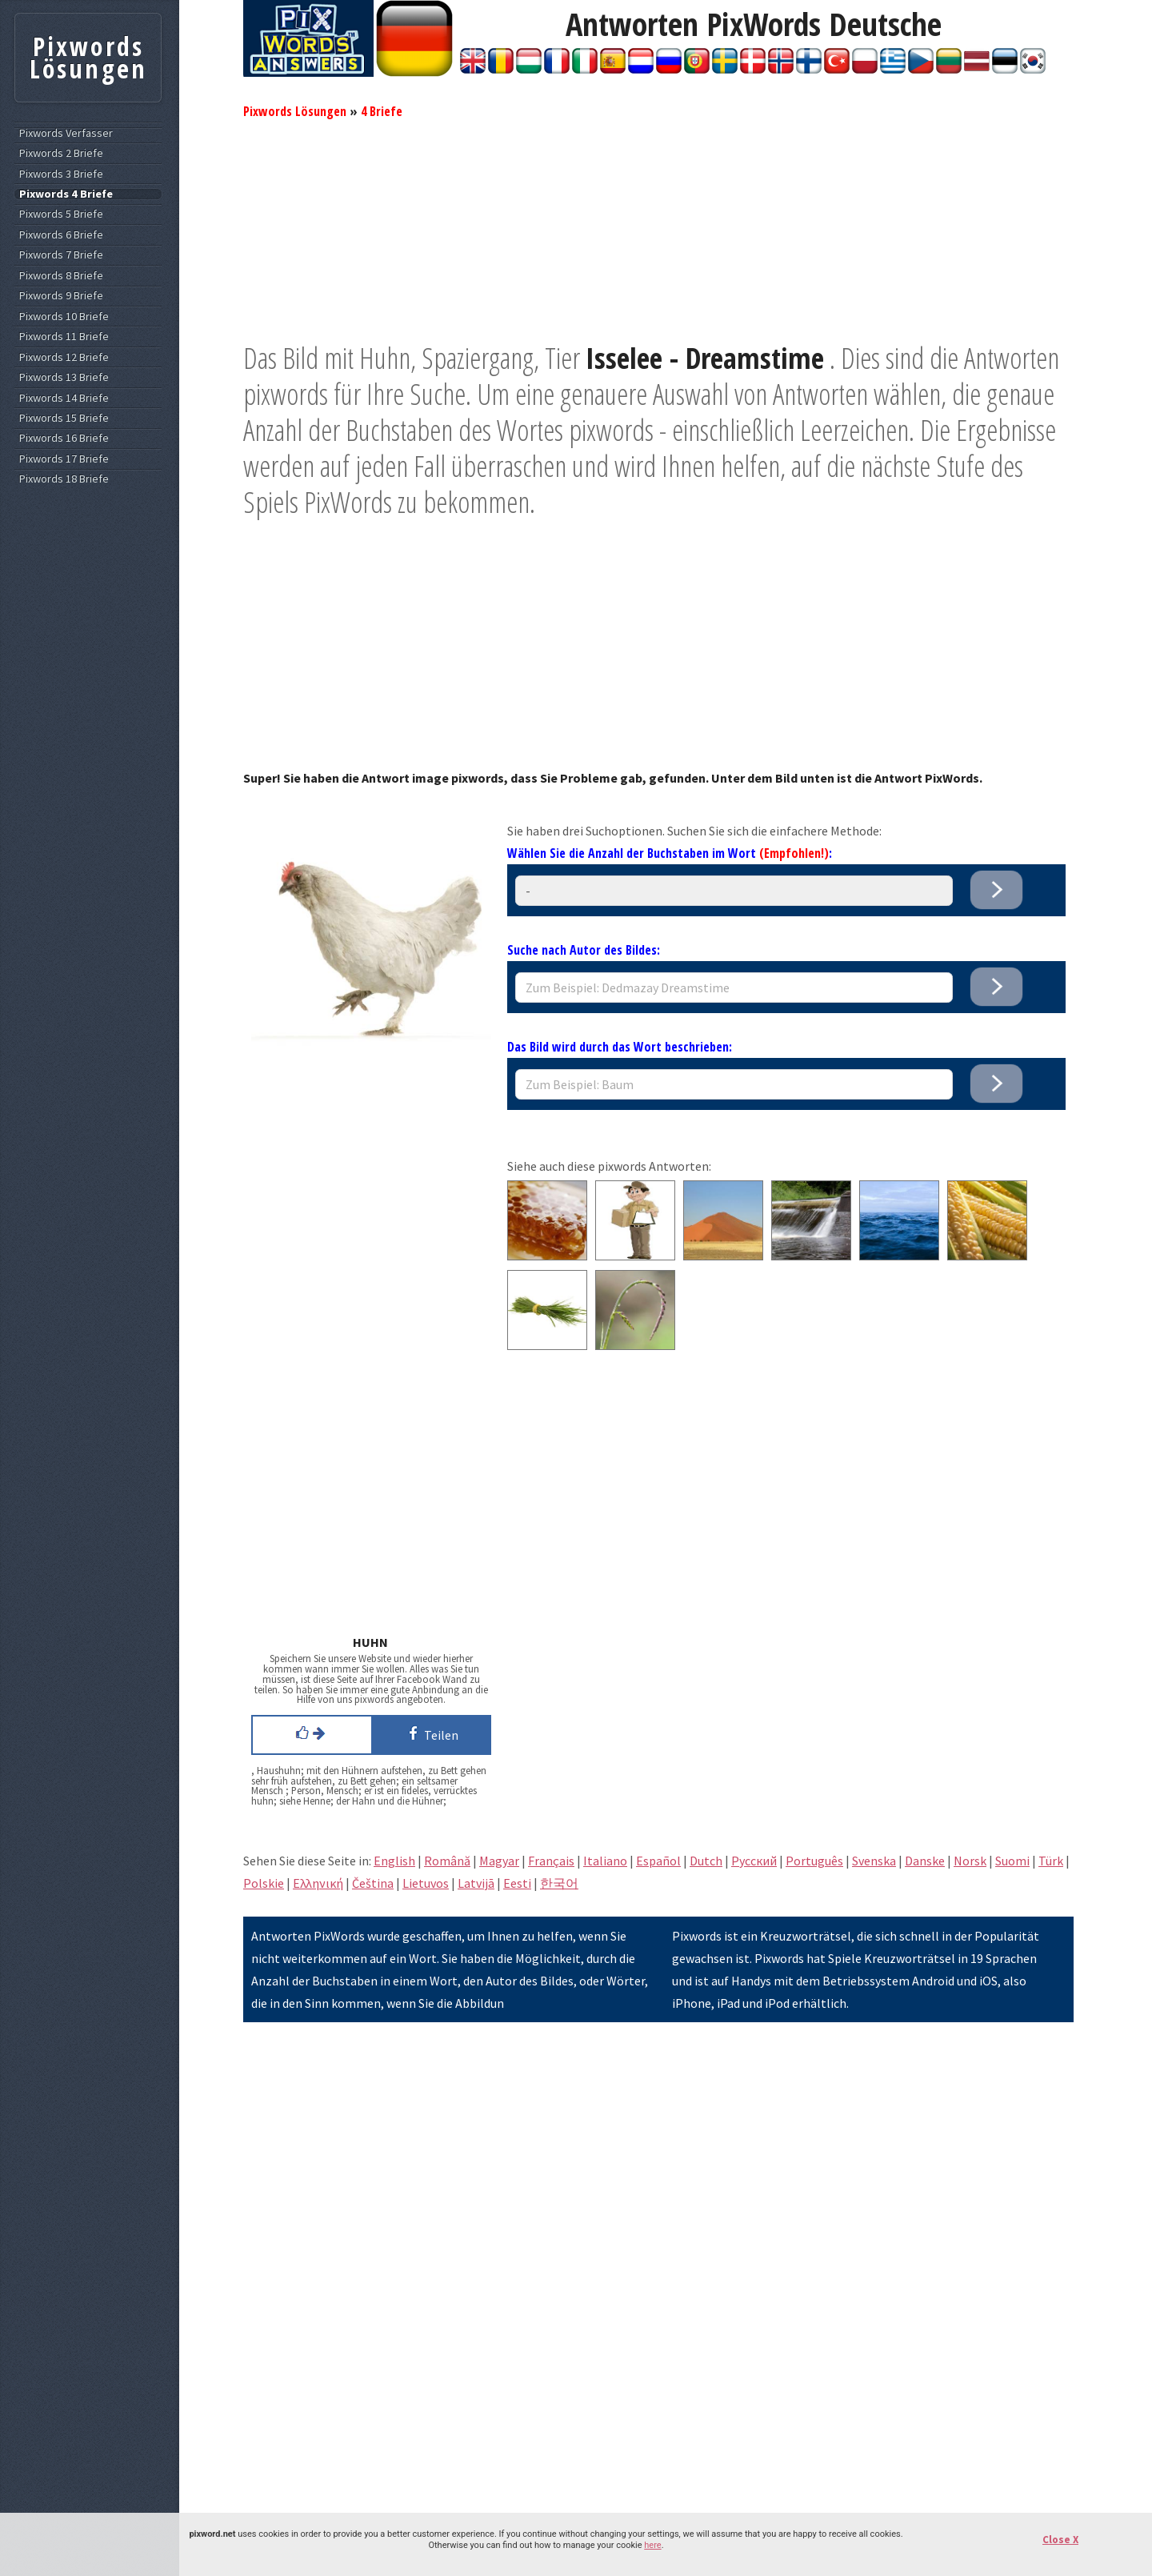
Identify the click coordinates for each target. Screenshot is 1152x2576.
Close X (1060, 2539)
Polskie (263, 1883)
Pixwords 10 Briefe (64, 316)
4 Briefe (381, 111)
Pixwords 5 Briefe (61, 214)
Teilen (430, 1733)
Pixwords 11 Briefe (64, 336)
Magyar (499, 1861)
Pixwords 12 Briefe (64, 357)
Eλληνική (318, 1883)
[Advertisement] (658, 228)
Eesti (517, 1883)
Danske (925, 1861)
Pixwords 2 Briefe (61, 153)
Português (814, 1861)
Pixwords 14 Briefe (64, 398)
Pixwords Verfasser (66, 133)
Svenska (874, 1861)
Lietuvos (425, 1883)
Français (551, 1861)
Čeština (373, 1883)
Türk (1050, 1861)
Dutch (706, 1861)
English (394, 1861)
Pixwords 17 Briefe (64, 459)
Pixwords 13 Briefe (64, 377)
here (652, 2545)
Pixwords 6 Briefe (61, 235)
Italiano (605, 1861)
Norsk (970, 1861)
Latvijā (476, 1883)
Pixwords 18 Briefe (64, 479)
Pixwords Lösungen (294, 111)
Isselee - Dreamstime (705, 358)
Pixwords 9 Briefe (61, 295)
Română (447, 1861)
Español (658, 1861)
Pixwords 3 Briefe (61, 174)
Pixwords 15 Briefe (64, 418)
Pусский (754, 1861)
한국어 (559, 1883)
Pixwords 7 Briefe (61, 255)
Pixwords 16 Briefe (64, 438)
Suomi (1012, 1861)
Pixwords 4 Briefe (66, 194)
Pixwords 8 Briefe (61, 275)
